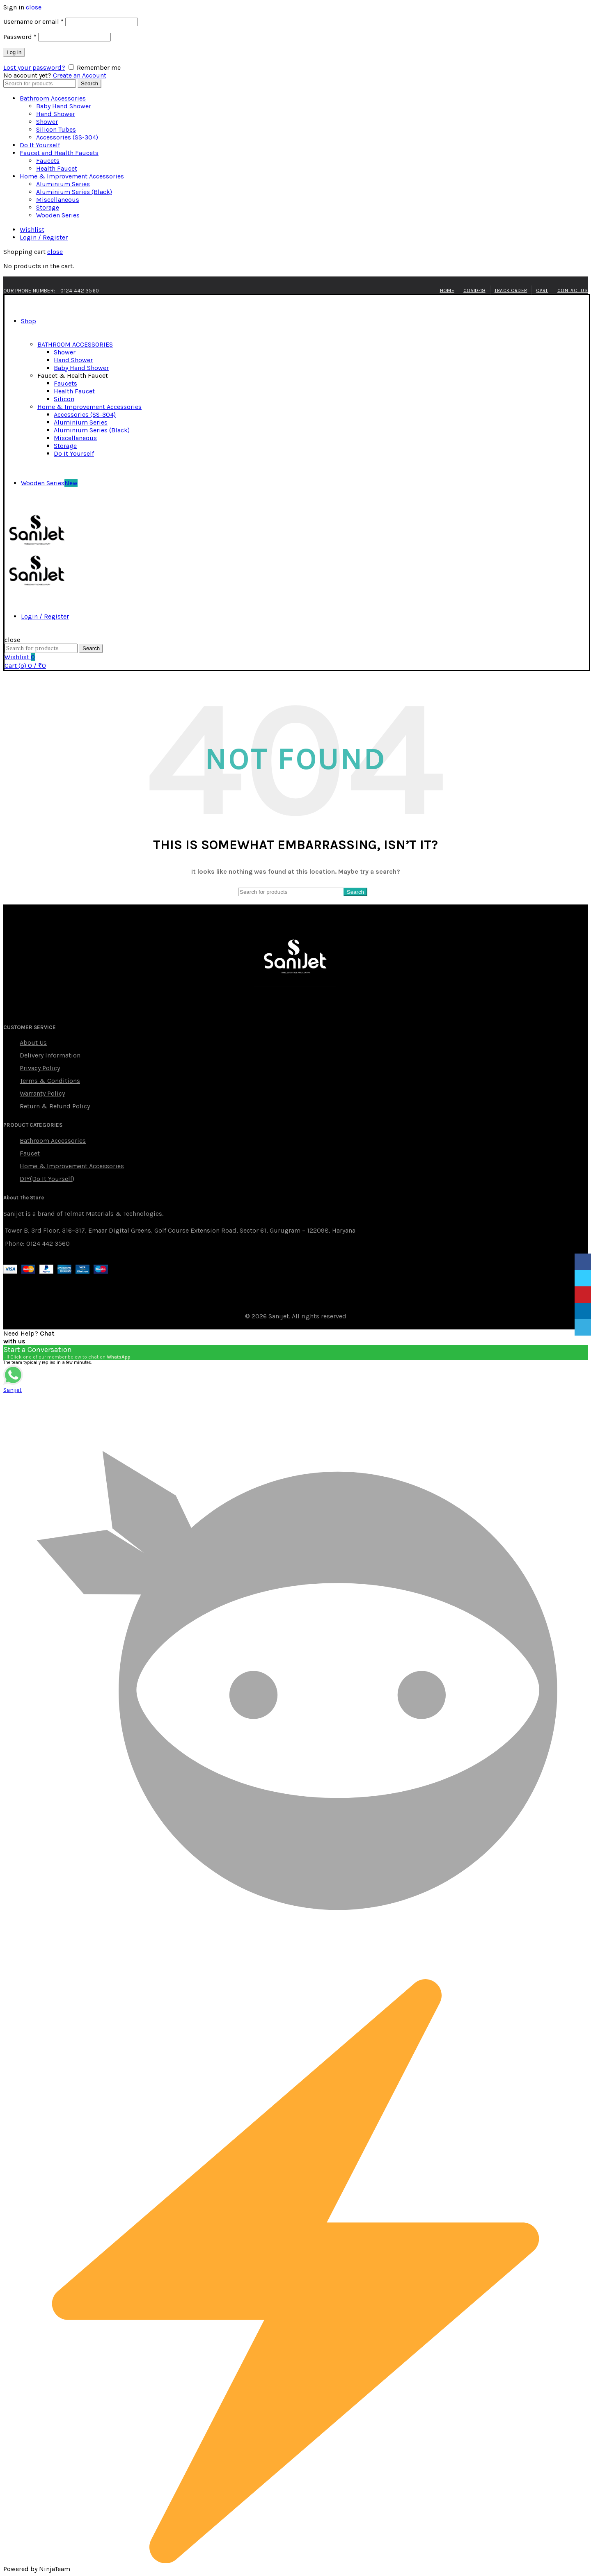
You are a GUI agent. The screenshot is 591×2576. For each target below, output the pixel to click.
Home (447, 290)
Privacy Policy (40, 1068)
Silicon (64, 399)
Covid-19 (474, 290)
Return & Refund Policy (55, 1106)
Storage (47, 207)
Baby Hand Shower (63, 106)
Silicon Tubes (56, 129)
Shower (47, 122)
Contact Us (572, 290)
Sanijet (278, 1316)
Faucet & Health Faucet (72, 375)
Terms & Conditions (50, 1081)
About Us (33, 1042)
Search (89, 83)
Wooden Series (58, 215)
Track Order (511, 290)
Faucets (48, 160)
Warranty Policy (42, 1093)
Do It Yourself (40, 145)
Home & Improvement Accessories (72, 176)
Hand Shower (55, 114)
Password (20, 37)
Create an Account (79, 75)
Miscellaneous (57, 199)
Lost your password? (34, 67)
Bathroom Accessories (53, 98)
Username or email (33, 21)
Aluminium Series (63, 184)
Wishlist (32, 229)
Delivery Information (50, 1055)
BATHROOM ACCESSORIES (75, 344)
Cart (542, 290)
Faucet (30, 1153)
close (33, 7)
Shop (28, 321)
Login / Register (44, 237)
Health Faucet (56, 168)
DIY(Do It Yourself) (47, 1179)
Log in (14, 52)
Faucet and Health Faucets (59, 153)
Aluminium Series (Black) (74, 192)
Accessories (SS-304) (67, 137)
